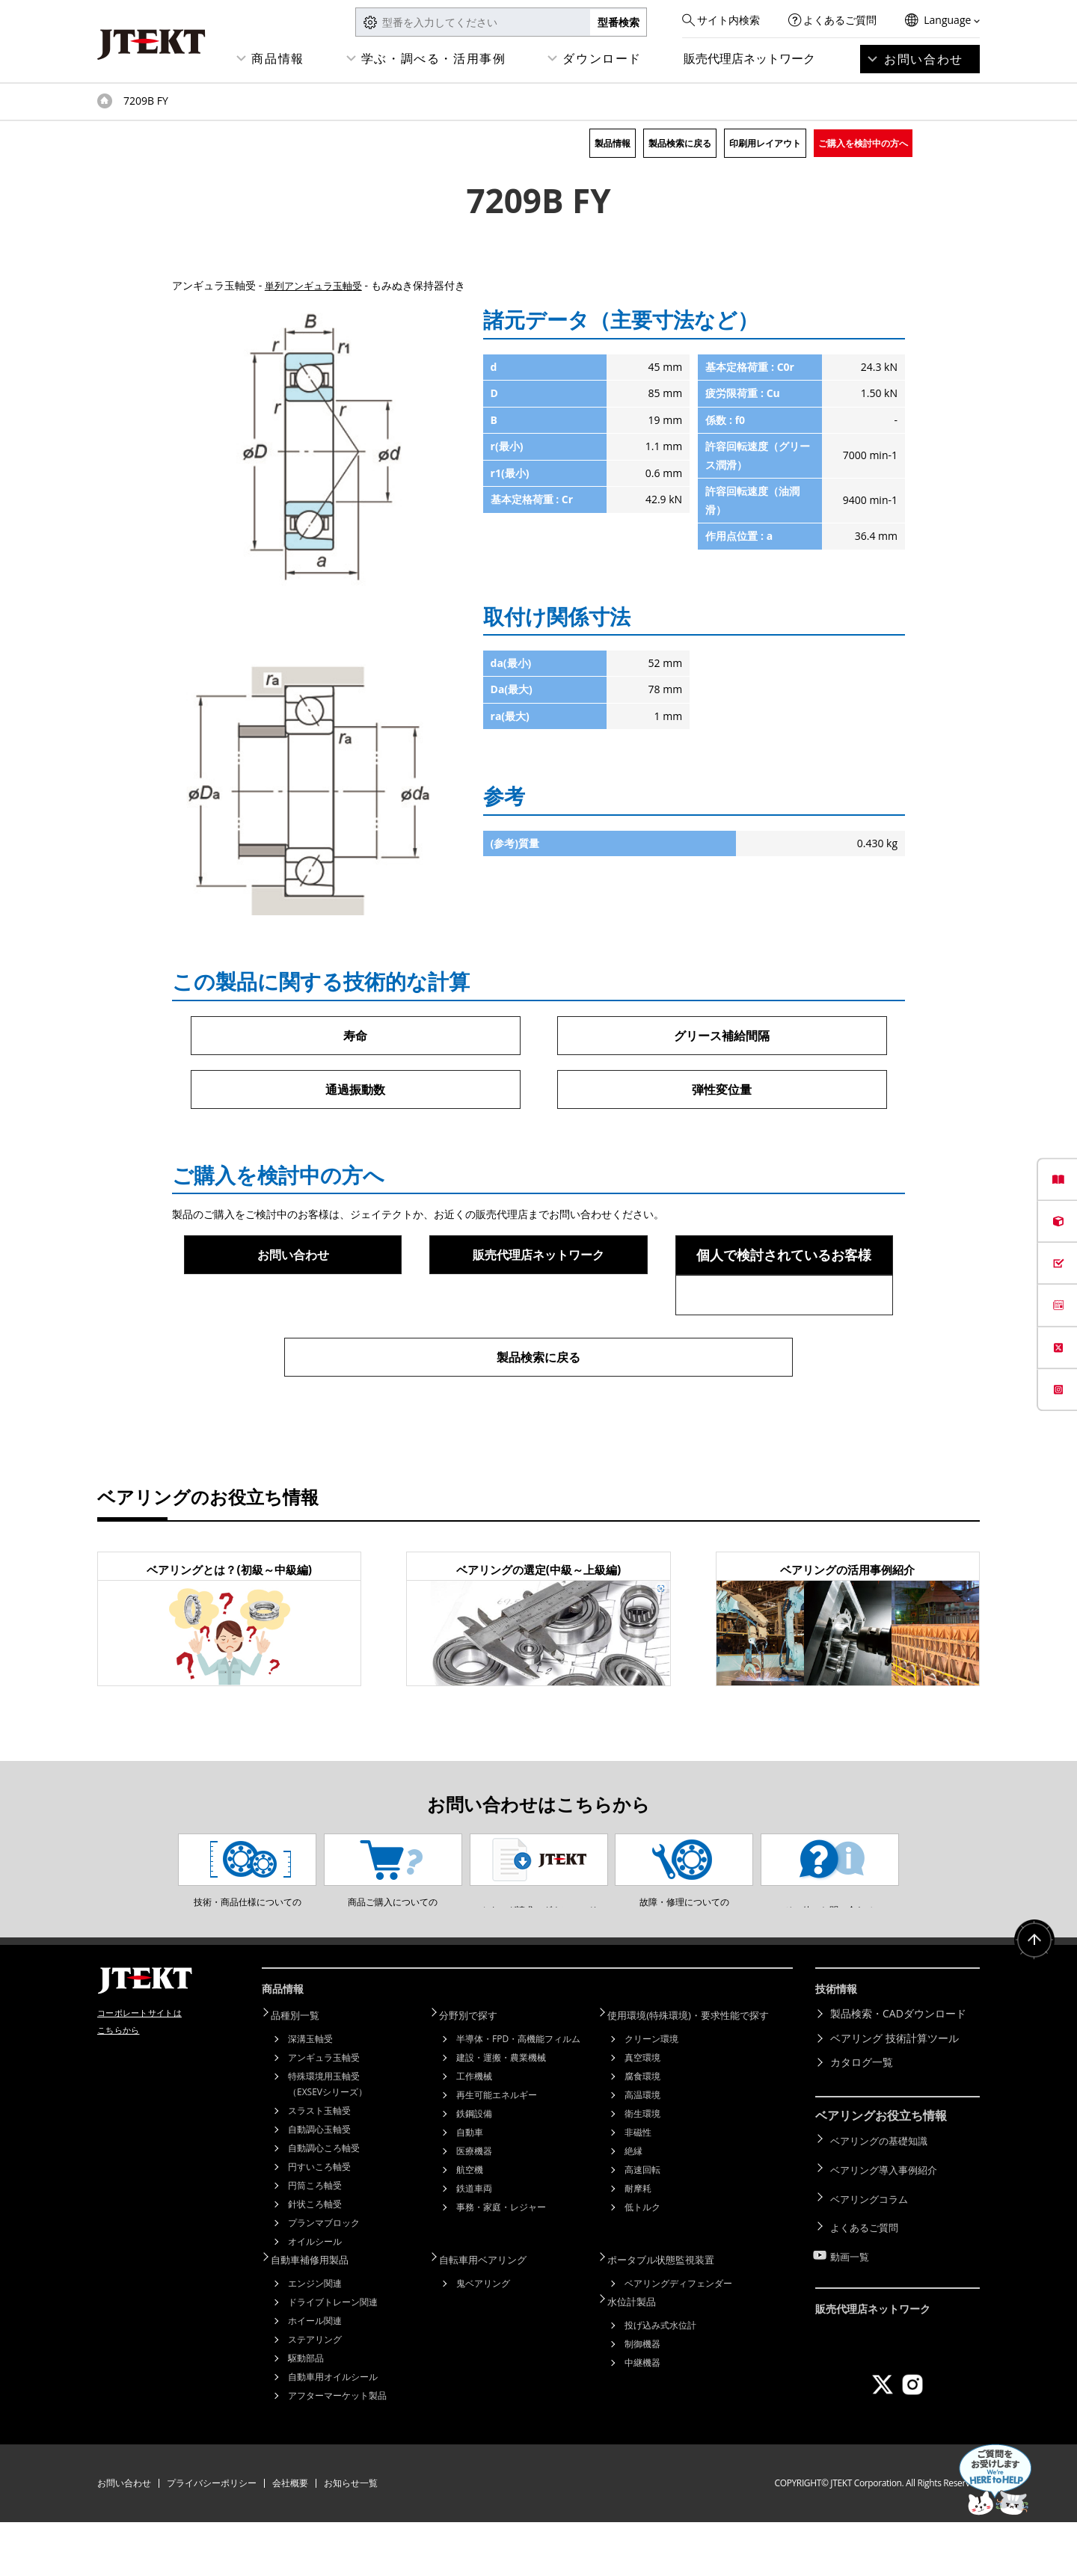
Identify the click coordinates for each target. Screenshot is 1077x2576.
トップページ (104, 100)
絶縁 (633, 2207)
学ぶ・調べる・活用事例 (433, 58)
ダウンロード (602, 58)
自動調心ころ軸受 (324, 2204)
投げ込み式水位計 (660, 2376)
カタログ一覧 (861, 2120)
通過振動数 (355, 1090)
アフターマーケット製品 (337, 2449)
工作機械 (474, 2132)
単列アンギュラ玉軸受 (317, 285)
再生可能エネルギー (496, 2151)
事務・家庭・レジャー (501, 2263)
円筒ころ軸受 (315, 2241)
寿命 (355, 1036)
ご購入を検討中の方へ (863, 143)
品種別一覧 (303, 2072)
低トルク (642, 2263)
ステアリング (315, 2393)
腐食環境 (642, 2132)
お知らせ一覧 (351, 2536)
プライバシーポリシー (212, 2536)
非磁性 (638, 2188)
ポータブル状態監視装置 (670, 2314)
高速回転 (642, 2225)
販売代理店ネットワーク (749, 58)
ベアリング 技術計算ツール (894, 2096)
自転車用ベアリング (492, 2314)
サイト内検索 (728, 20)
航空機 (469, 2225)
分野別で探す (476, 2072)
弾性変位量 (721, 1090)
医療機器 (474, 2207)
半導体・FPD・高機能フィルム (518, 2094)
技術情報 (839, 2049)
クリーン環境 (651, 2094)
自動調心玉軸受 (319, 2185)
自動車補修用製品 (318, 2314)
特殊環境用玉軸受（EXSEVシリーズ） (327, 2140)
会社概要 (290, 2536)
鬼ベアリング (483, 2337)
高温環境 (642, 2151)
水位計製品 (639, 2353)
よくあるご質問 (840, 20)
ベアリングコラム (872, 2245)
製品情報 (612, 143)
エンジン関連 (315, 2337)
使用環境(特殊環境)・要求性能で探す (700, 2072)
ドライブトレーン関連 (333, 2355)
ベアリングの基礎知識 (882, 2196)
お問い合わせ (923, 59)
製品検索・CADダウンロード (898, 2072)
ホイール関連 (315, 2374)
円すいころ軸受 (319, 2222)
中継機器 (642, 2414)
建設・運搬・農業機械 (501, 2113)
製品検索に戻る (679, 143)
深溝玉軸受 (310, 2094)
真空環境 (642, 2113)
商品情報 (277, 58)
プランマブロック (324, 2278)
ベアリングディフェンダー (678, 2337)
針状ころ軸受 (315, 2260)
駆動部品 (306, 2412)
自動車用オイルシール (333, 2430)
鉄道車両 (474, 2244)
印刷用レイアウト (765, 143)
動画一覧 (851, 2294)
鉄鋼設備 (474, 2169)
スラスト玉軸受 (319, 2166)
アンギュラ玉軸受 (324, 2113)
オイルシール (315, 2297)
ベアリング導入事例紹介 (887, 2220)
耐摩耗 (638, 2244)
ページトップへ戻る (1032, 2003)
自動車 (469, 2188)
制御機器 (642, 2395)
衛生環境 (642, 2169)
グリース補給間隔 (722, 1036)
